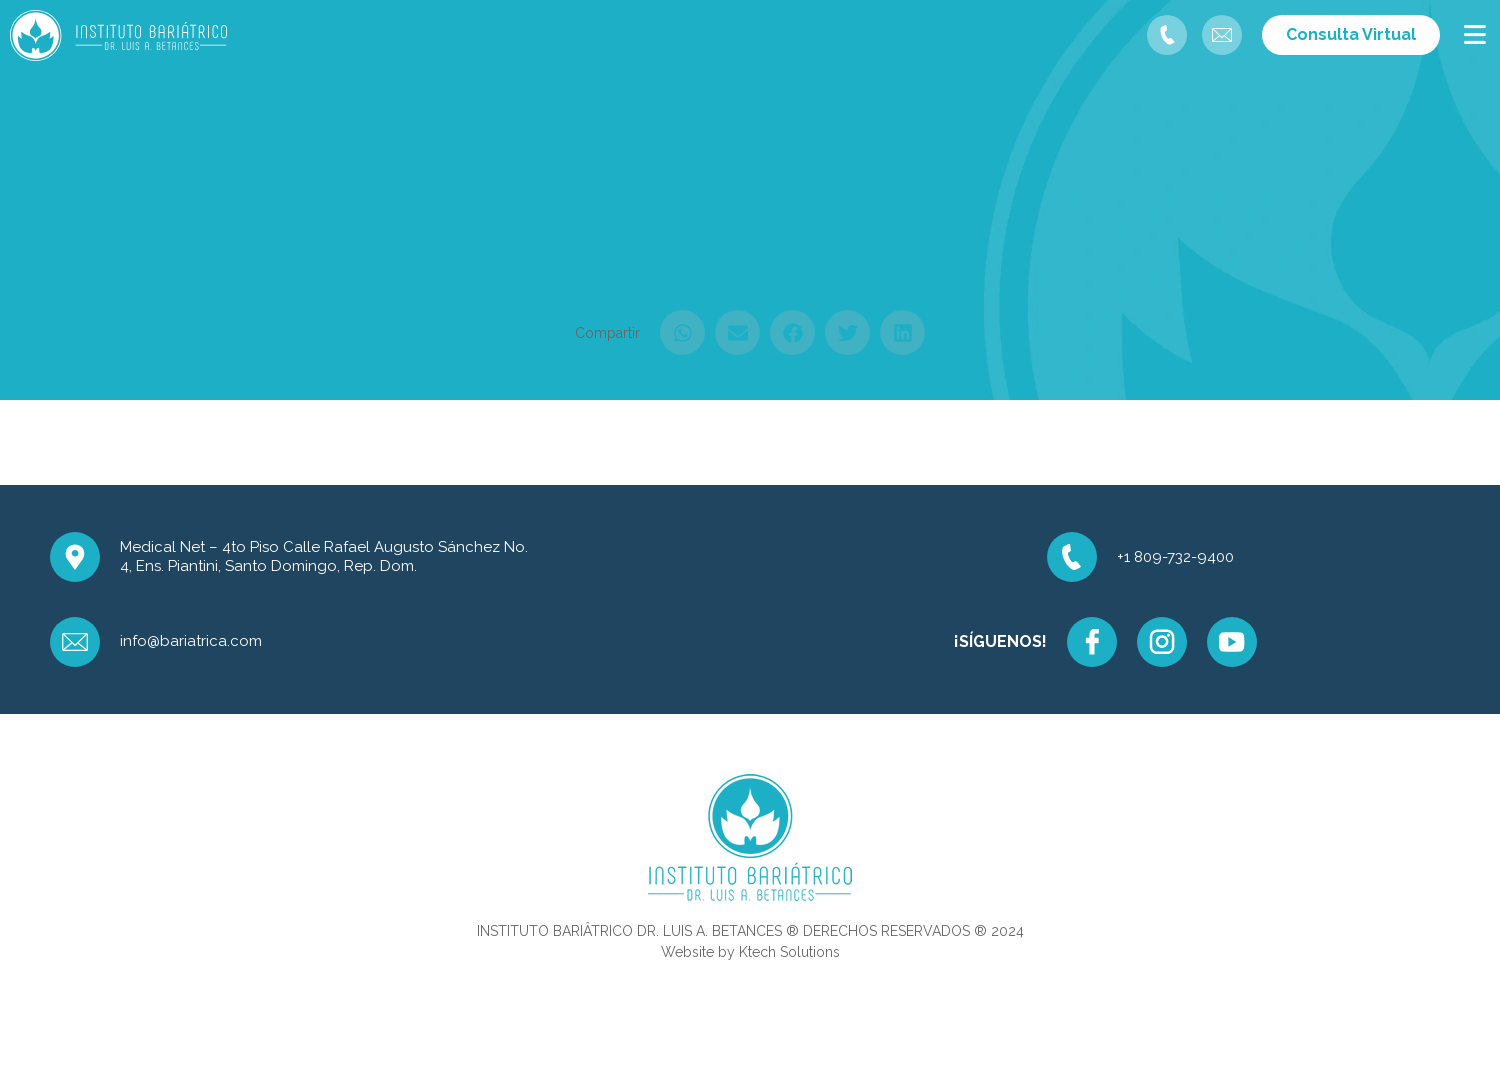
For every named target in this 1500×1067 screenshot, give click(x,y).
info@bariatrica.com (191, 641)
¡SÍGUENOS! (1000, 641)
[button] (682, 332)
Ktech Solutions (789, 952)
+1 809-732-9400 (1175, 557)
